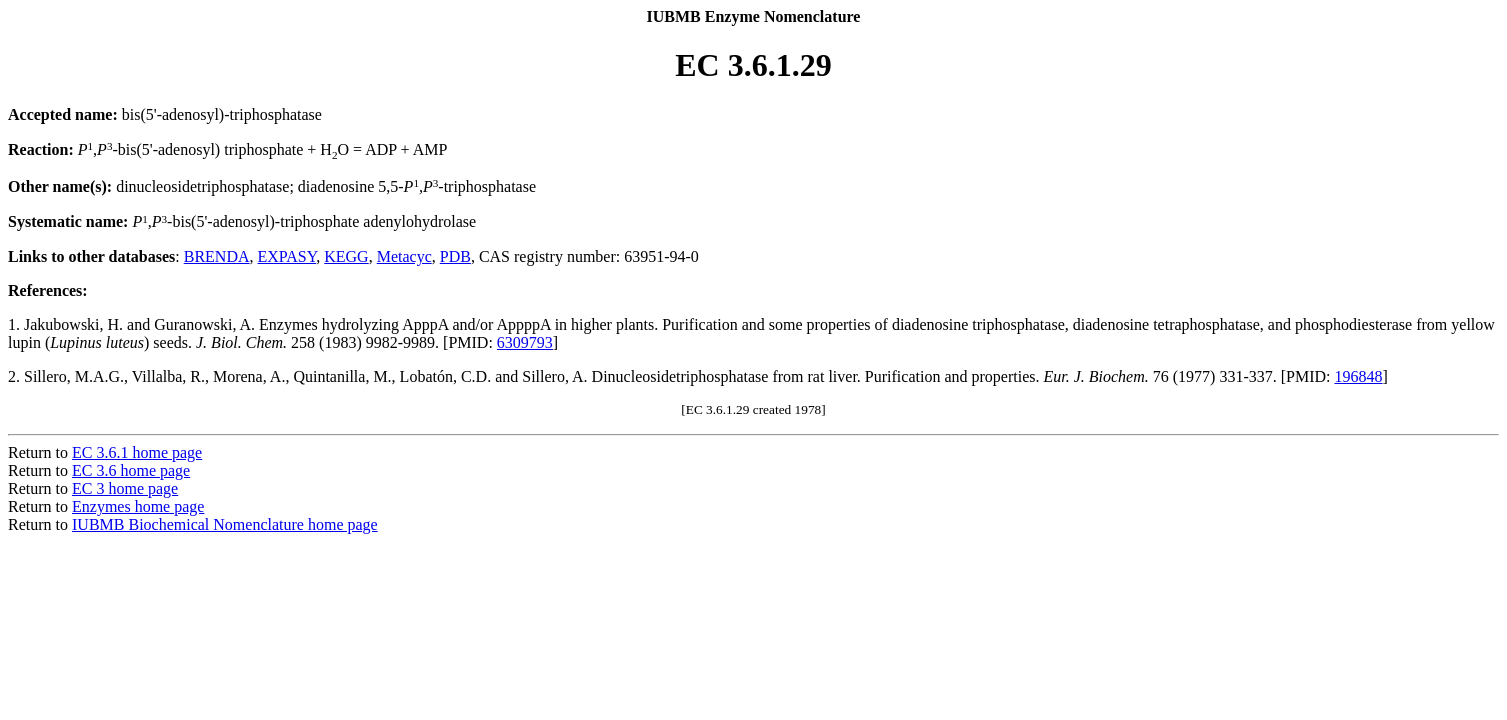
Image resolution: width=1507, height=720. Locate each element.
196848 (1359, 376)
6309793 (525, 342)
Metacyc (404, 256)
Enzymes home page (138, 506)
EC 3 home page (125, 488)
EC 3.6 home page (131, 470)
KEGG (346, 256)
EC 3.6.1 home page (137, 452)
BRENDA (217, 256)
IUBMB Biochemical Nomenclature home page (225, 524)
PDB (455, 256)
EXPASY (287, 256)
